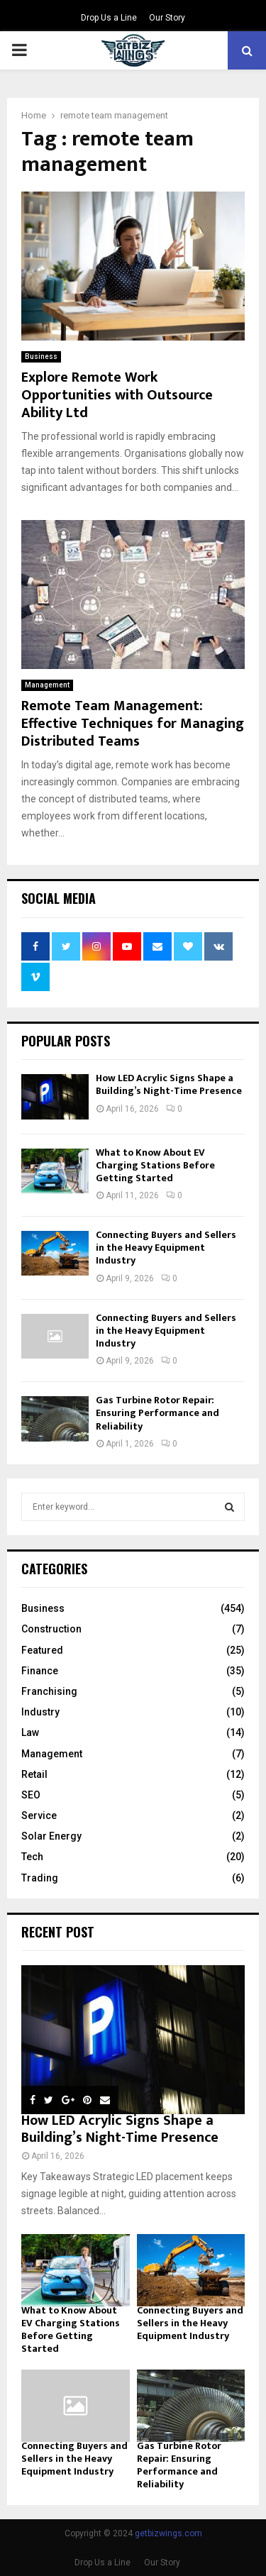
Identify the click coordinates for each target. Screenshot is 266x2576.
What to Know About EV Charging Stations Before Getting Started (155, 1165)
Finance (39, 1670)
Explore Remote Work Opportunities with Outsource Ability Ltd (117, 395)
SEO (30, 1795)
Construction (51, 1629)
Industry (40, 1712)
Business (41, 356)
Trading (39, 1878)
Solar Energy (51, 1836)
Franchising (49, 1691)
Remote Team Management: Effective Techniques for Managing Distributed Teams (132, 723)
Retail (34, 1774)
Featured (42, 1650)
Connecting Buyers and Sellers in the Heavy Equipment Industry (166, 1247)
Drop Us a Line (109, 18)
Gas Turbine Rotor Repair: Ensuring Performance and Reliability (157, 1413)
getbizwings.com (168, 2533)
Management (47, 685)
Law (30, 1732)
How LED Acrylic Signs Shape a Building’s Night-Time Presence (169, 1084)
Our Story (167, 18)
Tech (32, 1856)
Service (39, 1815)
